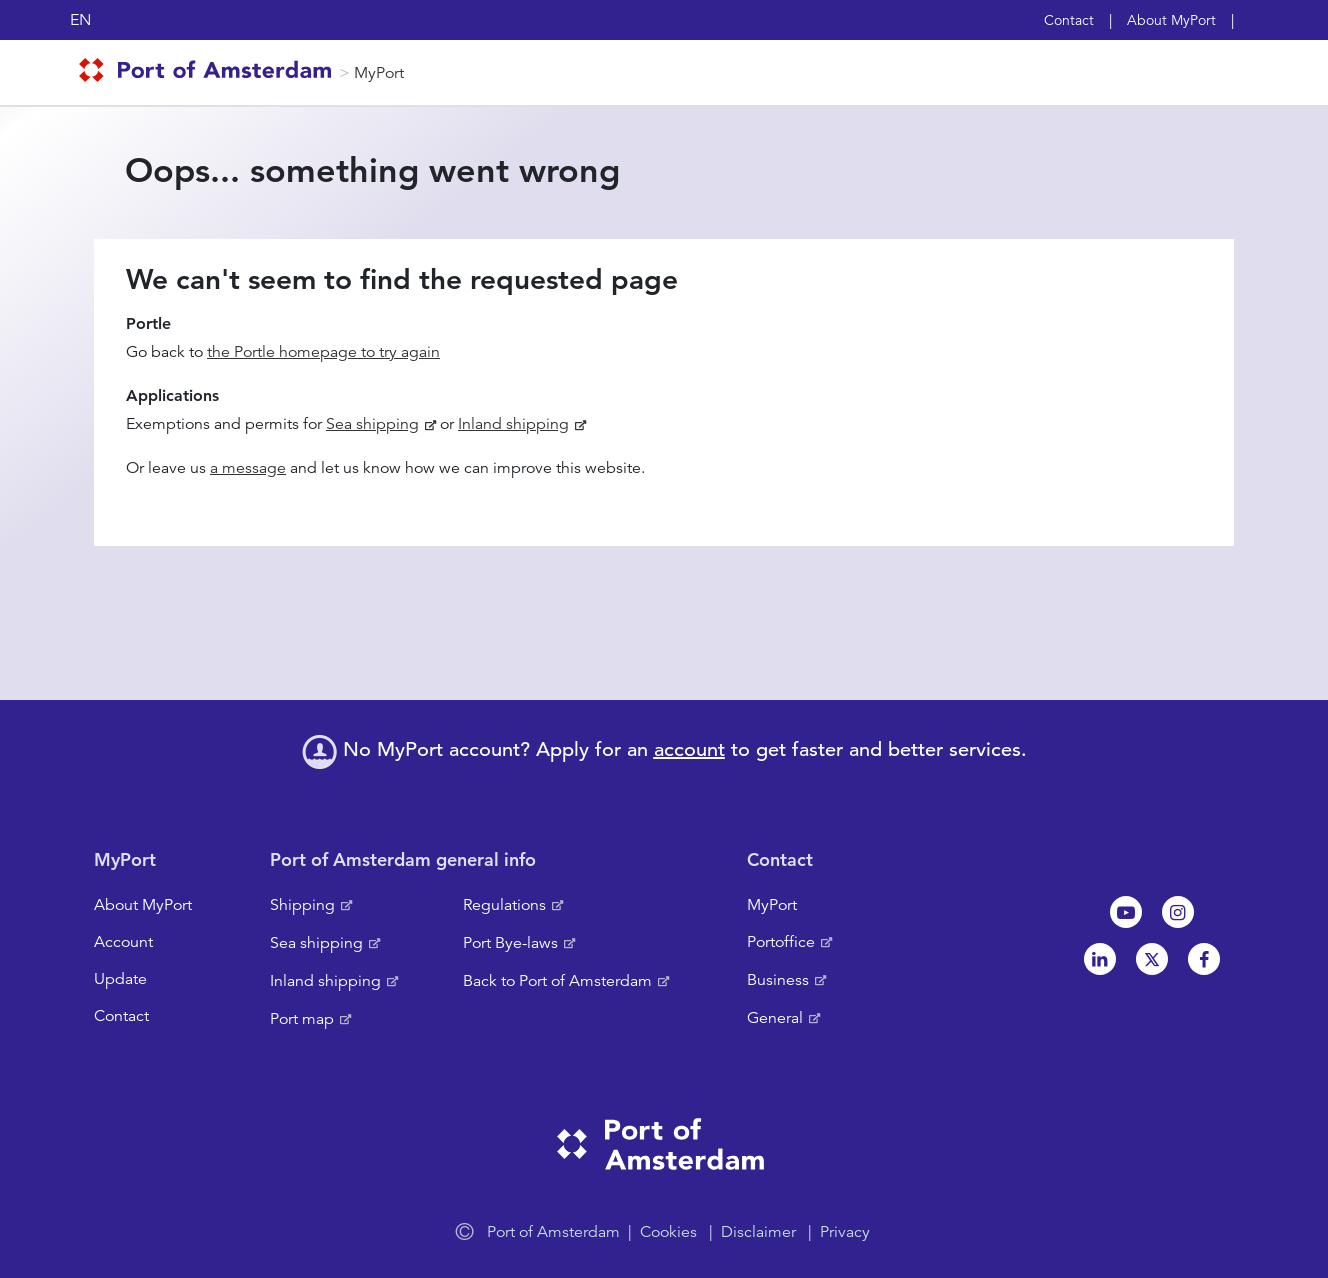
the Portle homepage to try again (323, 352)
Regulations (504, 905)
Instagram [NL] (1178, 912)
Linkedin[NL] (1100, 959)
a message (248, 468)
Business (778, 980)
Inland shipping (513, 424)
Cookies (668, 1232)
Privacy (845, 1232)
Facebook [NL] (1204, 959)
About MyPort (1171, 20)
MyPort (379, 73)
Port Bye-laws (510, 943)
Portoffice (781, 942)
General (775, 1018)
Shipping (302, 905)
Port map (302, 1019)
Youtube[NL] (1126, 912)
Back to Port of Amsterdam (557, 981)
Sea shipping (372, 424)
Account (123, 942)
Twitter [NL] (1152, 959)
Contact (1069, 20)
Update (120, 979)
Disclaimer (758, 1232)
